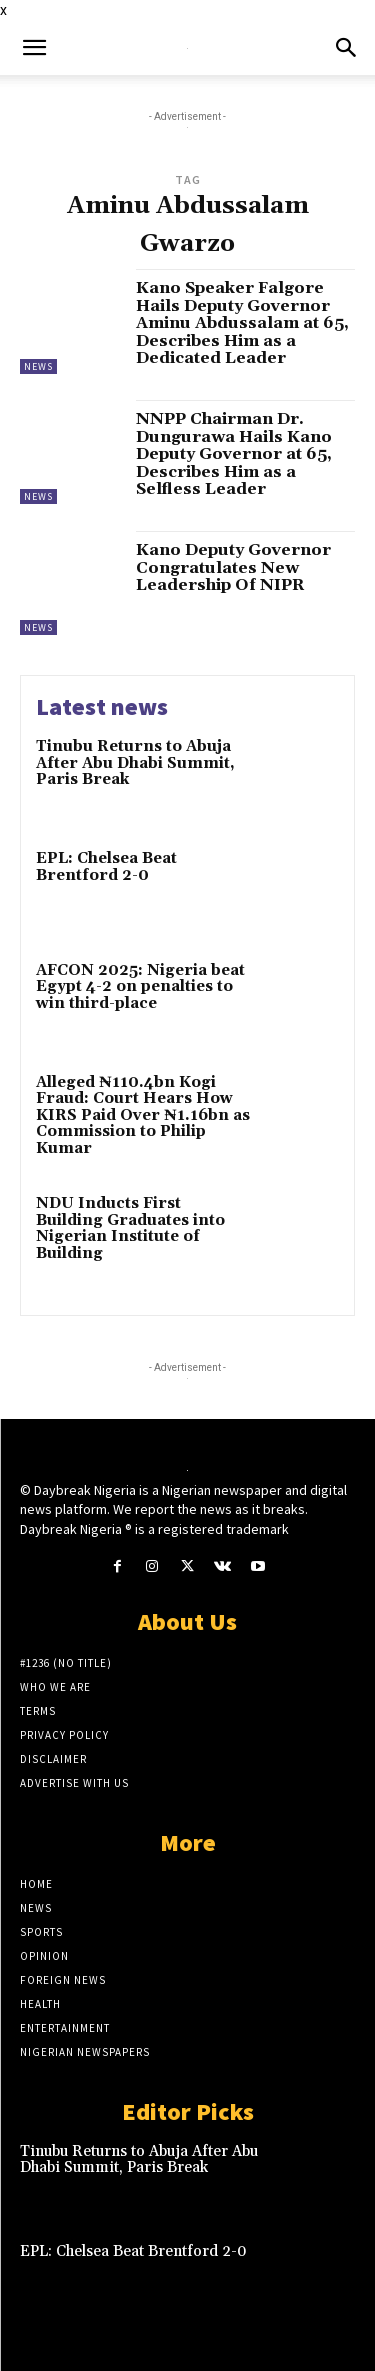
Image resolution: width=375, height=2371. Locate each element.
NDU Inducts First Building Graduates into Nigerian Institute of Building (130, 1228)
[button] (34, 48)
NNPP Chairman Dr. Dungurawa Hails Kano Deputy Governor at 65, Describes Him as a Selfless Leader (234, 454)
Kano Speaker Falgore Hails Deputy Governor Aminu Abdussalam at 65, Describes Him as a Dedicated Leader (242, 323)
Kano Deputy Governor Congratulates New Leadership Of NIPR (233, 567)
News (38, 366)
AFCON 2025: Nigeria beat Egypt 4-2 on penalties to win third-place (140, 987)
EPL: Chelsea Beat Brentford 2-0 (106, 867)
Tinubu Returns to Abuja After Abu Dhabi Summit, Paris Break (135, 763)
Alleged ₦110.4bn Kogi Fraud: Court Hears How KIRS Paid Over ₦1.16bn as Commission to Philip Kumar (143, 1115)
